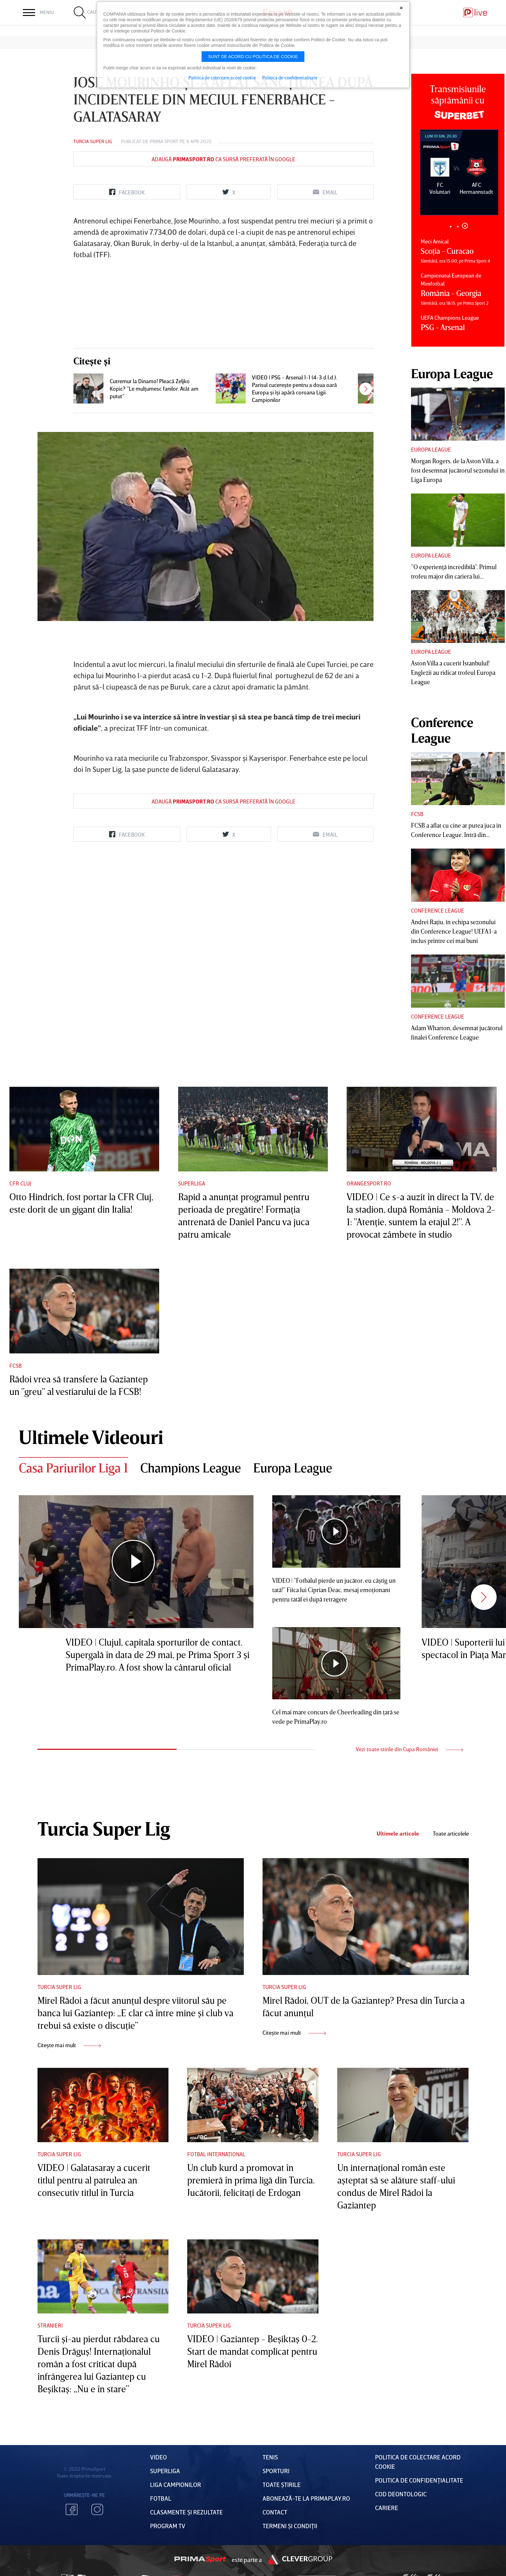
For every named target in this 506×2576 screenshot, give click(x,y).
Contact (275, 2512)
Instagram (97, 2509)
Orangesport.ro (369, 1183)
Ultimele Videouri (91, 1437)
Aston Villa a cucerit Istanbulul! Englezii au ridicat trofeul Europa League (453, 672)
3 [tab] (465, 226)
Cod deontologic (401, 2494)
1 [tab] (450, 226)
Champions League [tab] (190, 1467)
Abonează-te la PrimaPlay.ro (306, 2498)
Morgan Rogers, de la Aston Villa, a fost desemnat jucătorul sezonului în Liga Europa (458, 470)
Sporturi (276, 2470)
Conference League (437, 910)
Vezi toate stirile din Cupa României (409, 1749)
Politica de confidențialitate (419, 2480)
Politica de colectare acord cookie (222, 77)
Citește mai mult (69, 2045)
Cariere (386, 2507)
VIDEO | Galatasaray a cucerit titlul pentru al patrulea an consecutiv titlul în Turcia (94, 2180)
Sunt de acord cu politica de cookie (253, 56)
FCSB (417, 813)
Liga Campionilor (175, 2484)
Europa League (431, 449)
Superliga (191, 1183)
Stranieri (50, 2325)
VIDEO (158, 2457)
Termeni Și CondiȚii (290, 2525)
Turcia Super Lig (92, 141)
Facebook (72, 2509)
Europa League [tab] (292, 1467)
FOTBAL (160, 2498)
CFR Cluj (20, 1183)
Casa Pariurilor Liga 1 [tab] (73, 1467)
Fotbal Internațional (216, 2154)
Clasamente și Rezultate (186, 2512)
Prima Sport (164, 141)
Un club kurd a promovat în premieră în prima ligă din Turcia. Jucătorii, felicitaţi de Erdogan (251, 2180)
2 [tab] (458, 226)
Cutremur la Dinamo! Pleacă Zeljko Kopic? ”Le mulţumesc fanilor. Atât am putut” (154, 388)
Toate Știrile (282, 2484)
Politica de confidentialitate (290, 77)
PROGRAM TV (167, 2525)
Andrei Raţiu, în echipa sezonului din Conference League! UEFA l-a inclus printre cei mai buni (454, 931)
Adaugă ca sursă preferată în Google (223, 159)
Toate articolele (451, 1833)
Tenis (270, 2457)
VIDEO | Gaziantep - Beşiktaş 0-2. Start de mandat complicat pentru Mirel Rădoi (252, 2351)
